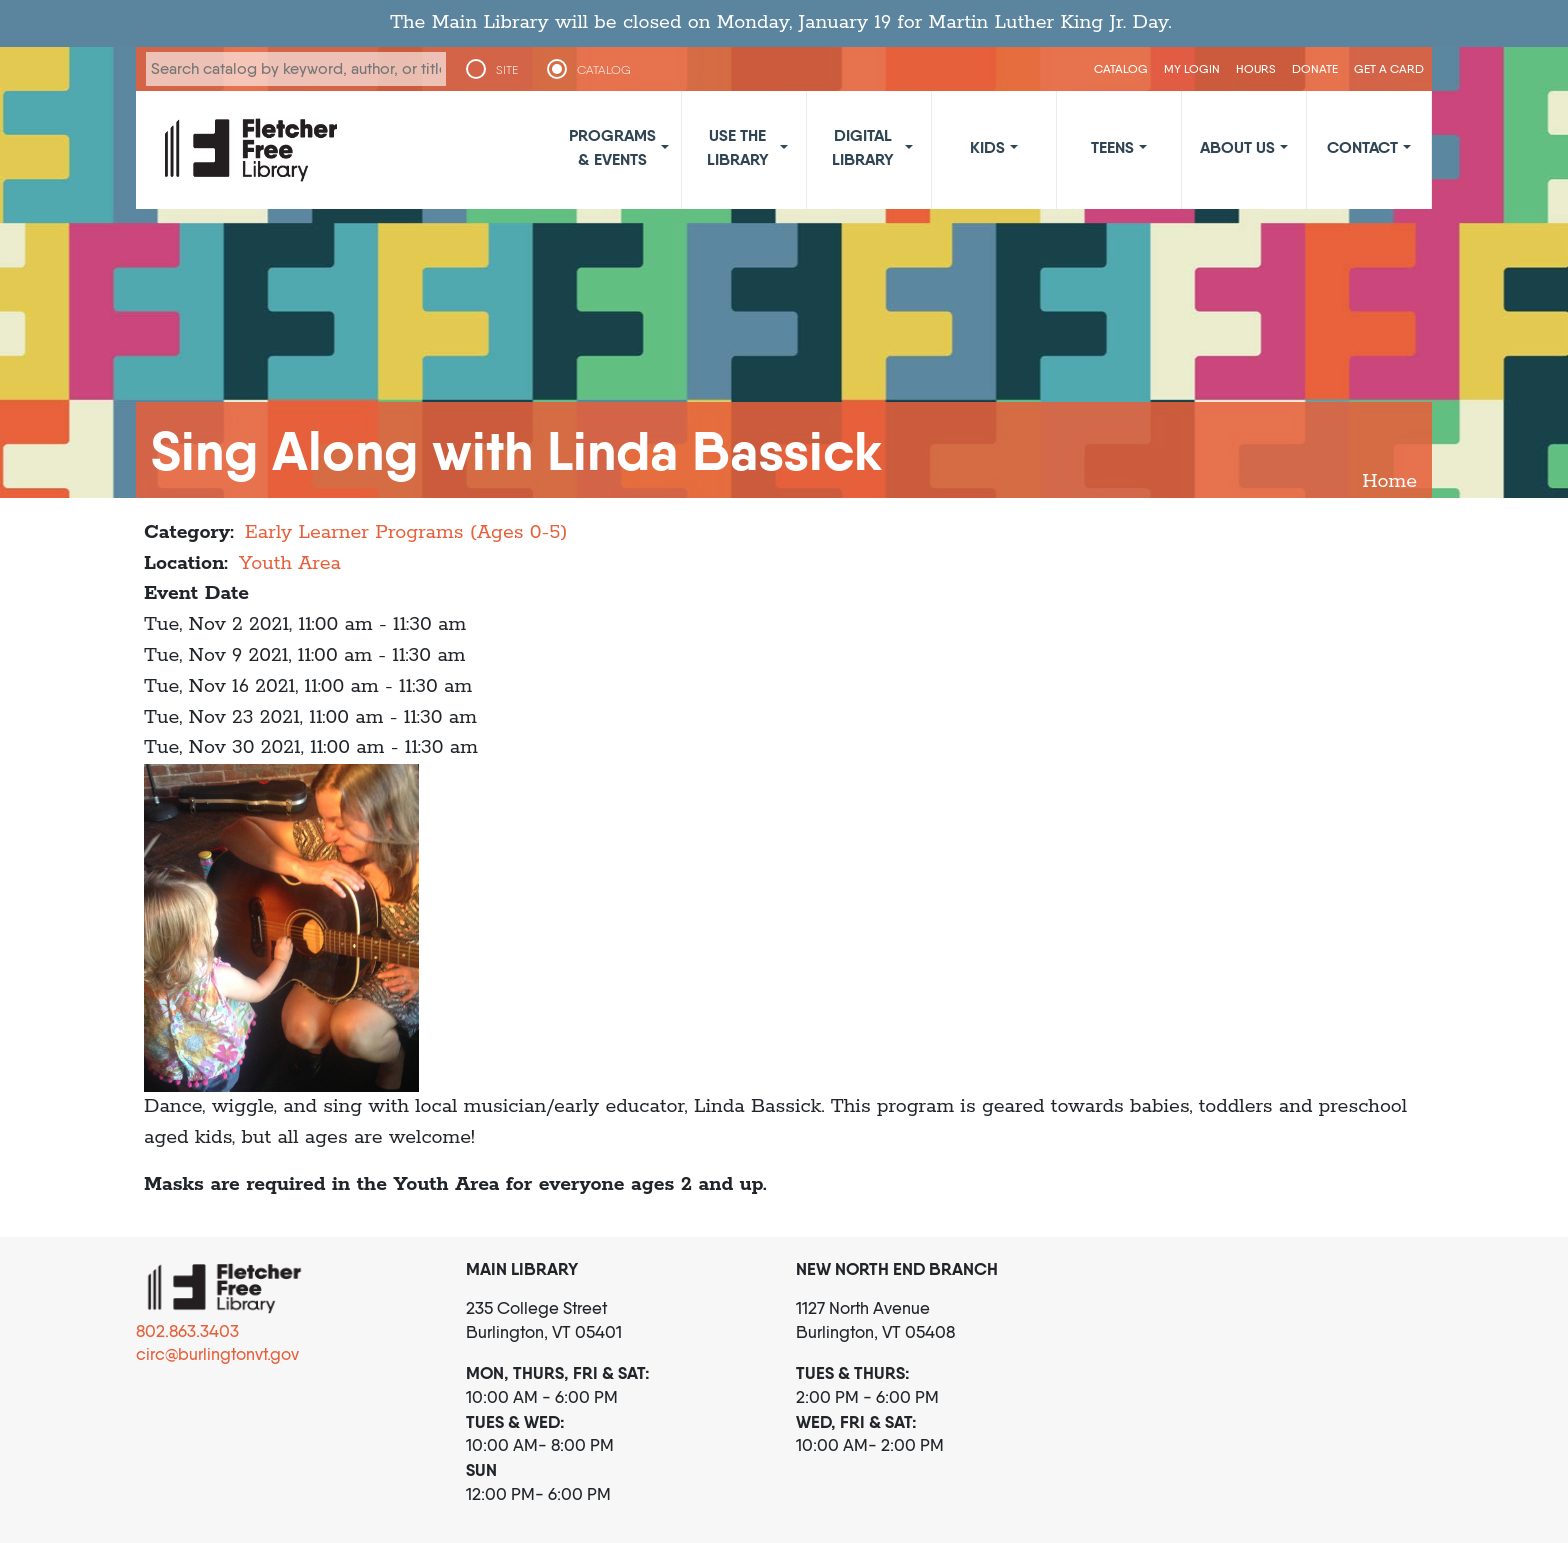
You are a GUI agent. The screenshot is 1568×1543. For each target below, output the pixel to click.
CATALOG (604, 70)
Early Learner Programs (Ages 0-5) (406, 532)
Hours (1256, 68)
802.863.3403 (187, 1331)
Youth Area (290, 563)
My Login (1192, 68)
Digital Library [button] (863, 147)
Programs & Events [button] (612, 147)
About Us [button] (1237, 147)
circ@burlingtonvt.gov (217, 1354)
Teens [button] (1112, 147)
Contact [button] (1362, 147)
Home (1389, 481)
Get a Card (1389, 68)
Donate (1315, 68)
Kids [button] (987, 147)
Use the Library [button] (738, 147)
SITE (507, 70)
